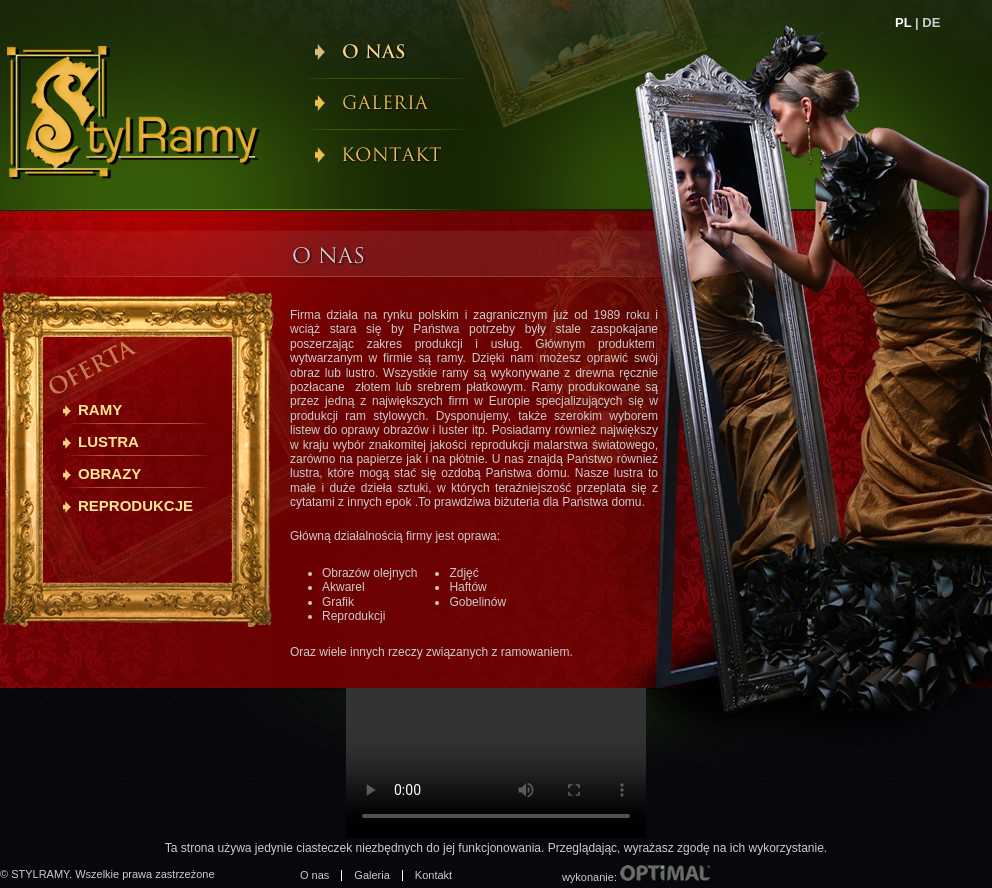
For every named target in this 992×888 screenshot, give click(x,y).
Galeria (371, 875)
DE (931, 22)
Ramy (100, 409)
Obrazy (109, 473)
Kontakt (433, 875)
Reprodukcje (135, 505)
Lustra (108, 441)
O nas (314, 875)
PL (903, 22)
